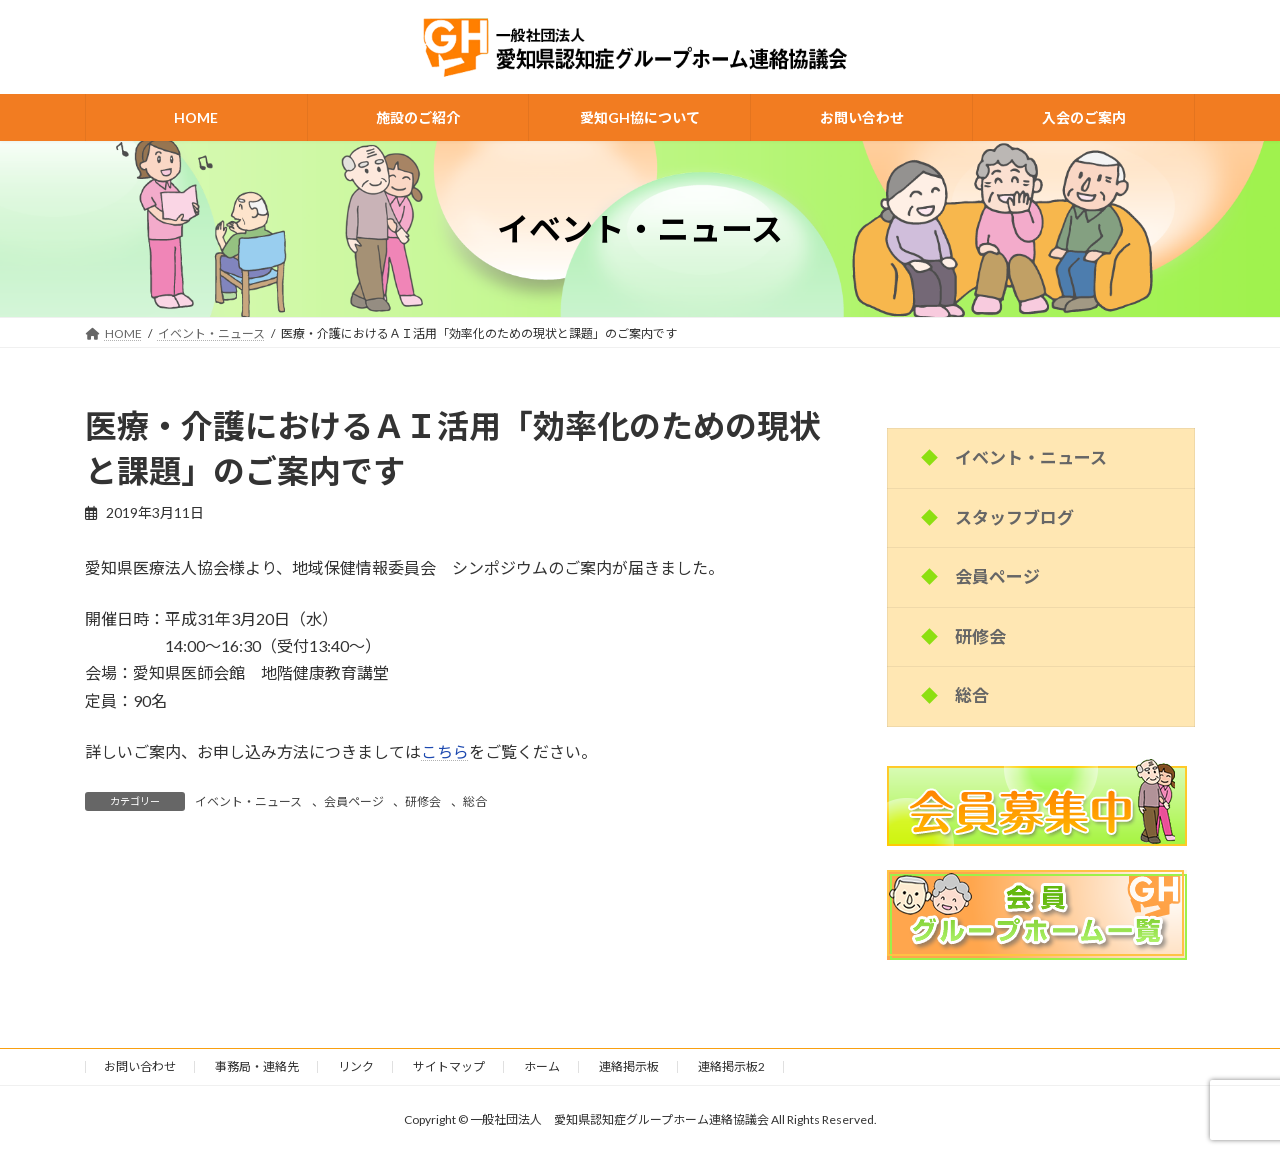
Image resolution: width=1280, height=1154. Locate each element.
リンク (356, 1066)
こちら (445, 751)
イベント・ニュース (248, 801)
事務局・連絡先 (257, 1066)
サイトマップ (449, 1066)
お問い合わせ (140, 1066)
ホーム (542, 1066)
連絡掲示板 (629, 1066)
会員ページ (354, 801)
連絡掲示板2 (731, 1066)
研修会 (423, 801)
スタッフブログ (1014, 517)
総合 (475, 801)
